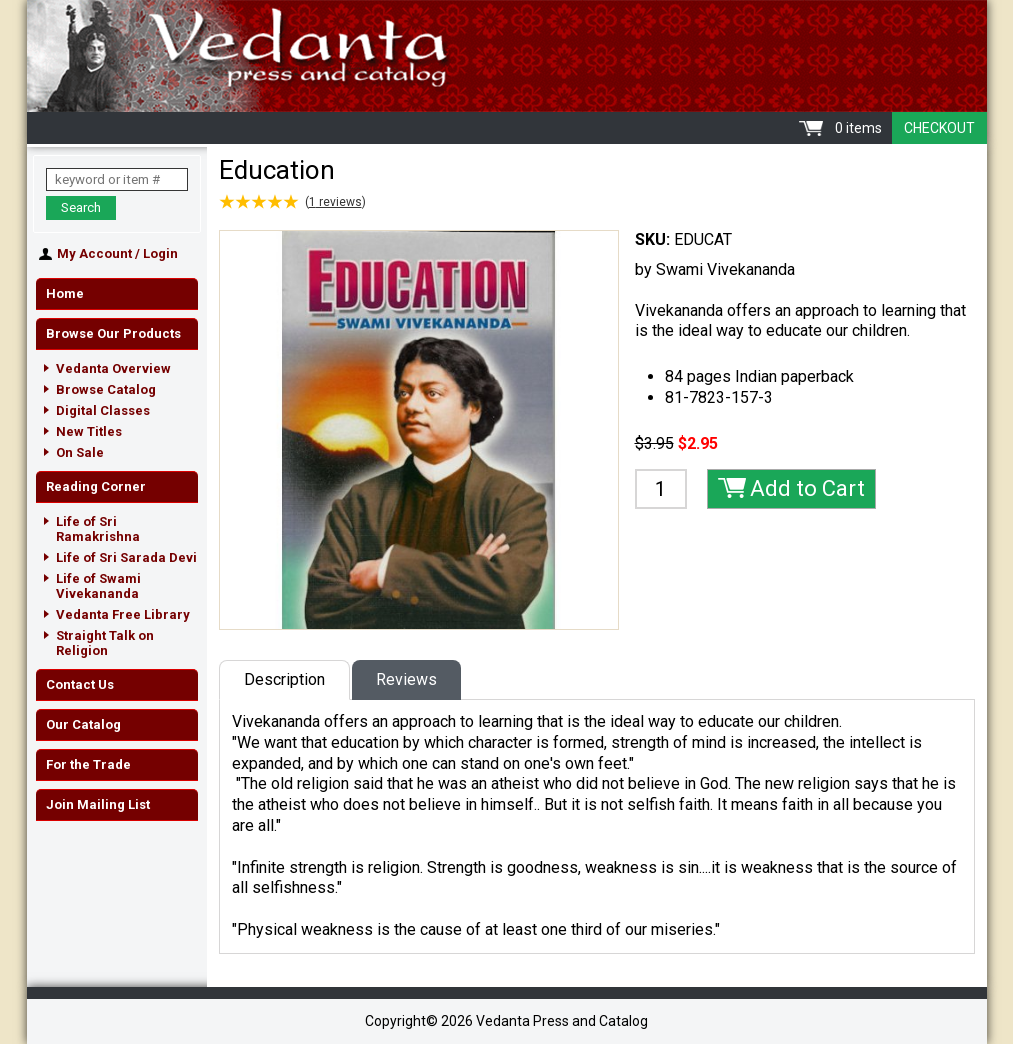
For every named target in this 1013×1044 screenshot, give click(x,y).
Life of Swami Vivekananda (98, 586)
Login (160, 253)
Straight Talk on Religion (105, 643)
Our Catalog (83, 724)
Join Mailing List (98, 804)
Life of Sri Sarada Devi (126, 557)
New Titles (89, 431)
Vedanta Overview (113, 368)
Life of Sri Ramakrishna (98, 529)
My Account (94, 253)
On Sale (80, 452)
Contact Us (80, 684)
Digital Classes (103, 410)
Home (65, 293)
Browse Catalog (106, 389)
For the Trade (88, 764)
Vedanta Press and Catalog (507, 56)
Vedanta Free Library (123, 614)
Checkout (939, 128)
